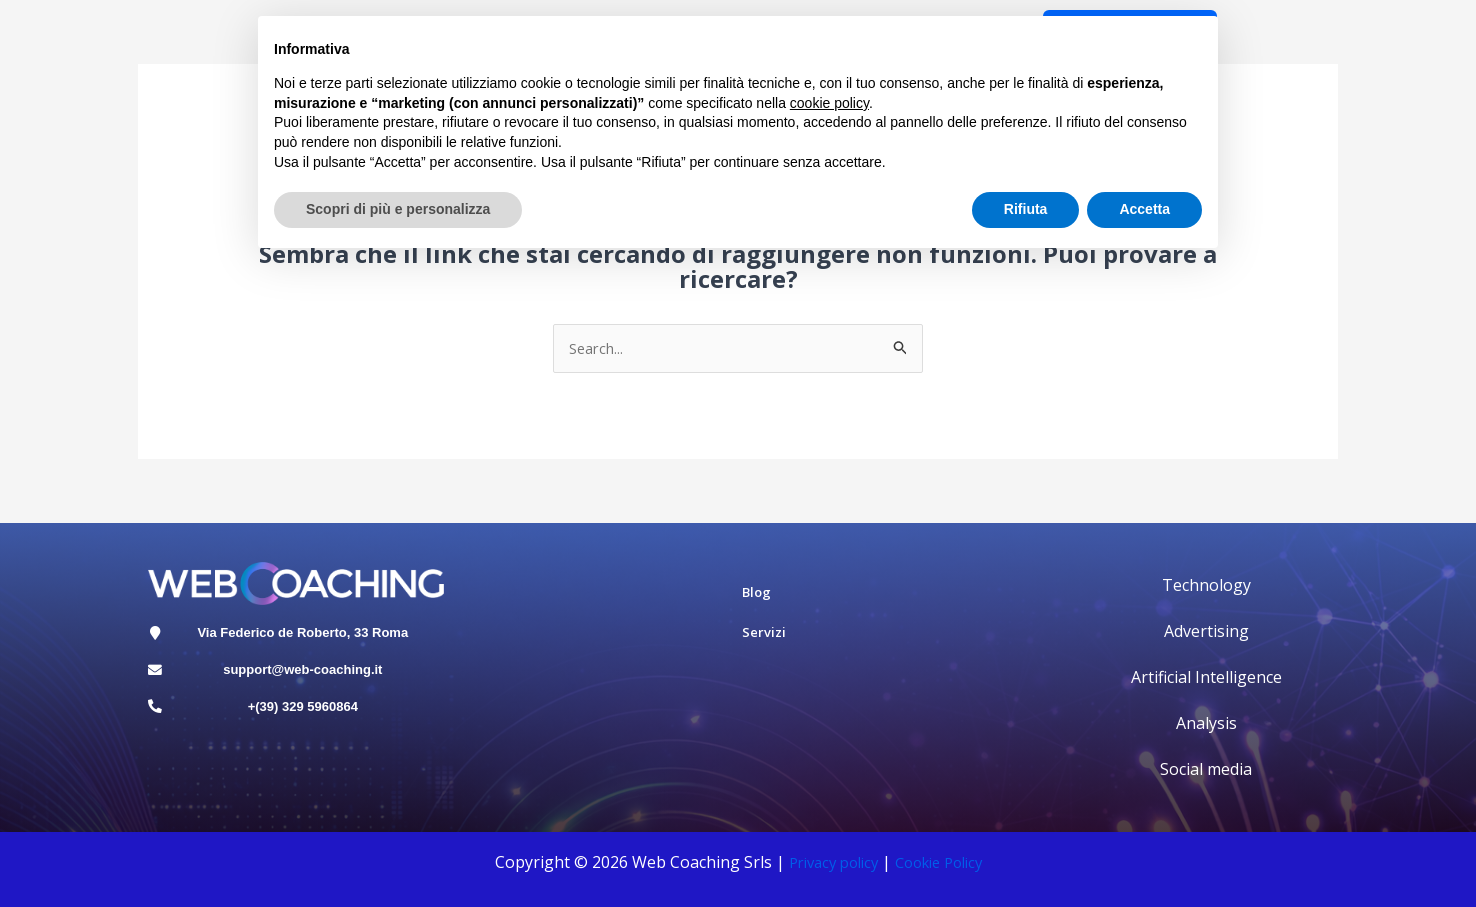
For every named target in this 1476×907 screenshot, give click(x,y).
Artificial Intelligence (1206, 679)
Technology (1206, 587)
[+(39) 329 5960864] (160, 727)
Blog (756, 594)
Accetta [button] (1144, 209)
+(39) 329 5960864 (308, 726)
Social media (1206, 771)
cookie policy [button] (829, 103)
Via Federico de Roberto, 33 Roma (308, 638)
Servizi (764, 634)
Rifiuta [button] (1026, 209)
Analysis (1206, 725)
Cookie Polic (939, 864)
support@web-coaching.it (307, 682)
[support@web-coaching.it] (160, 683)
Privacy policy (827, 864)
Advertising (1206, 633)
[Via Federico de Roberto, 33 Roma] (160, 639)
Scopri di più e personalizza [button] (398, 209)
